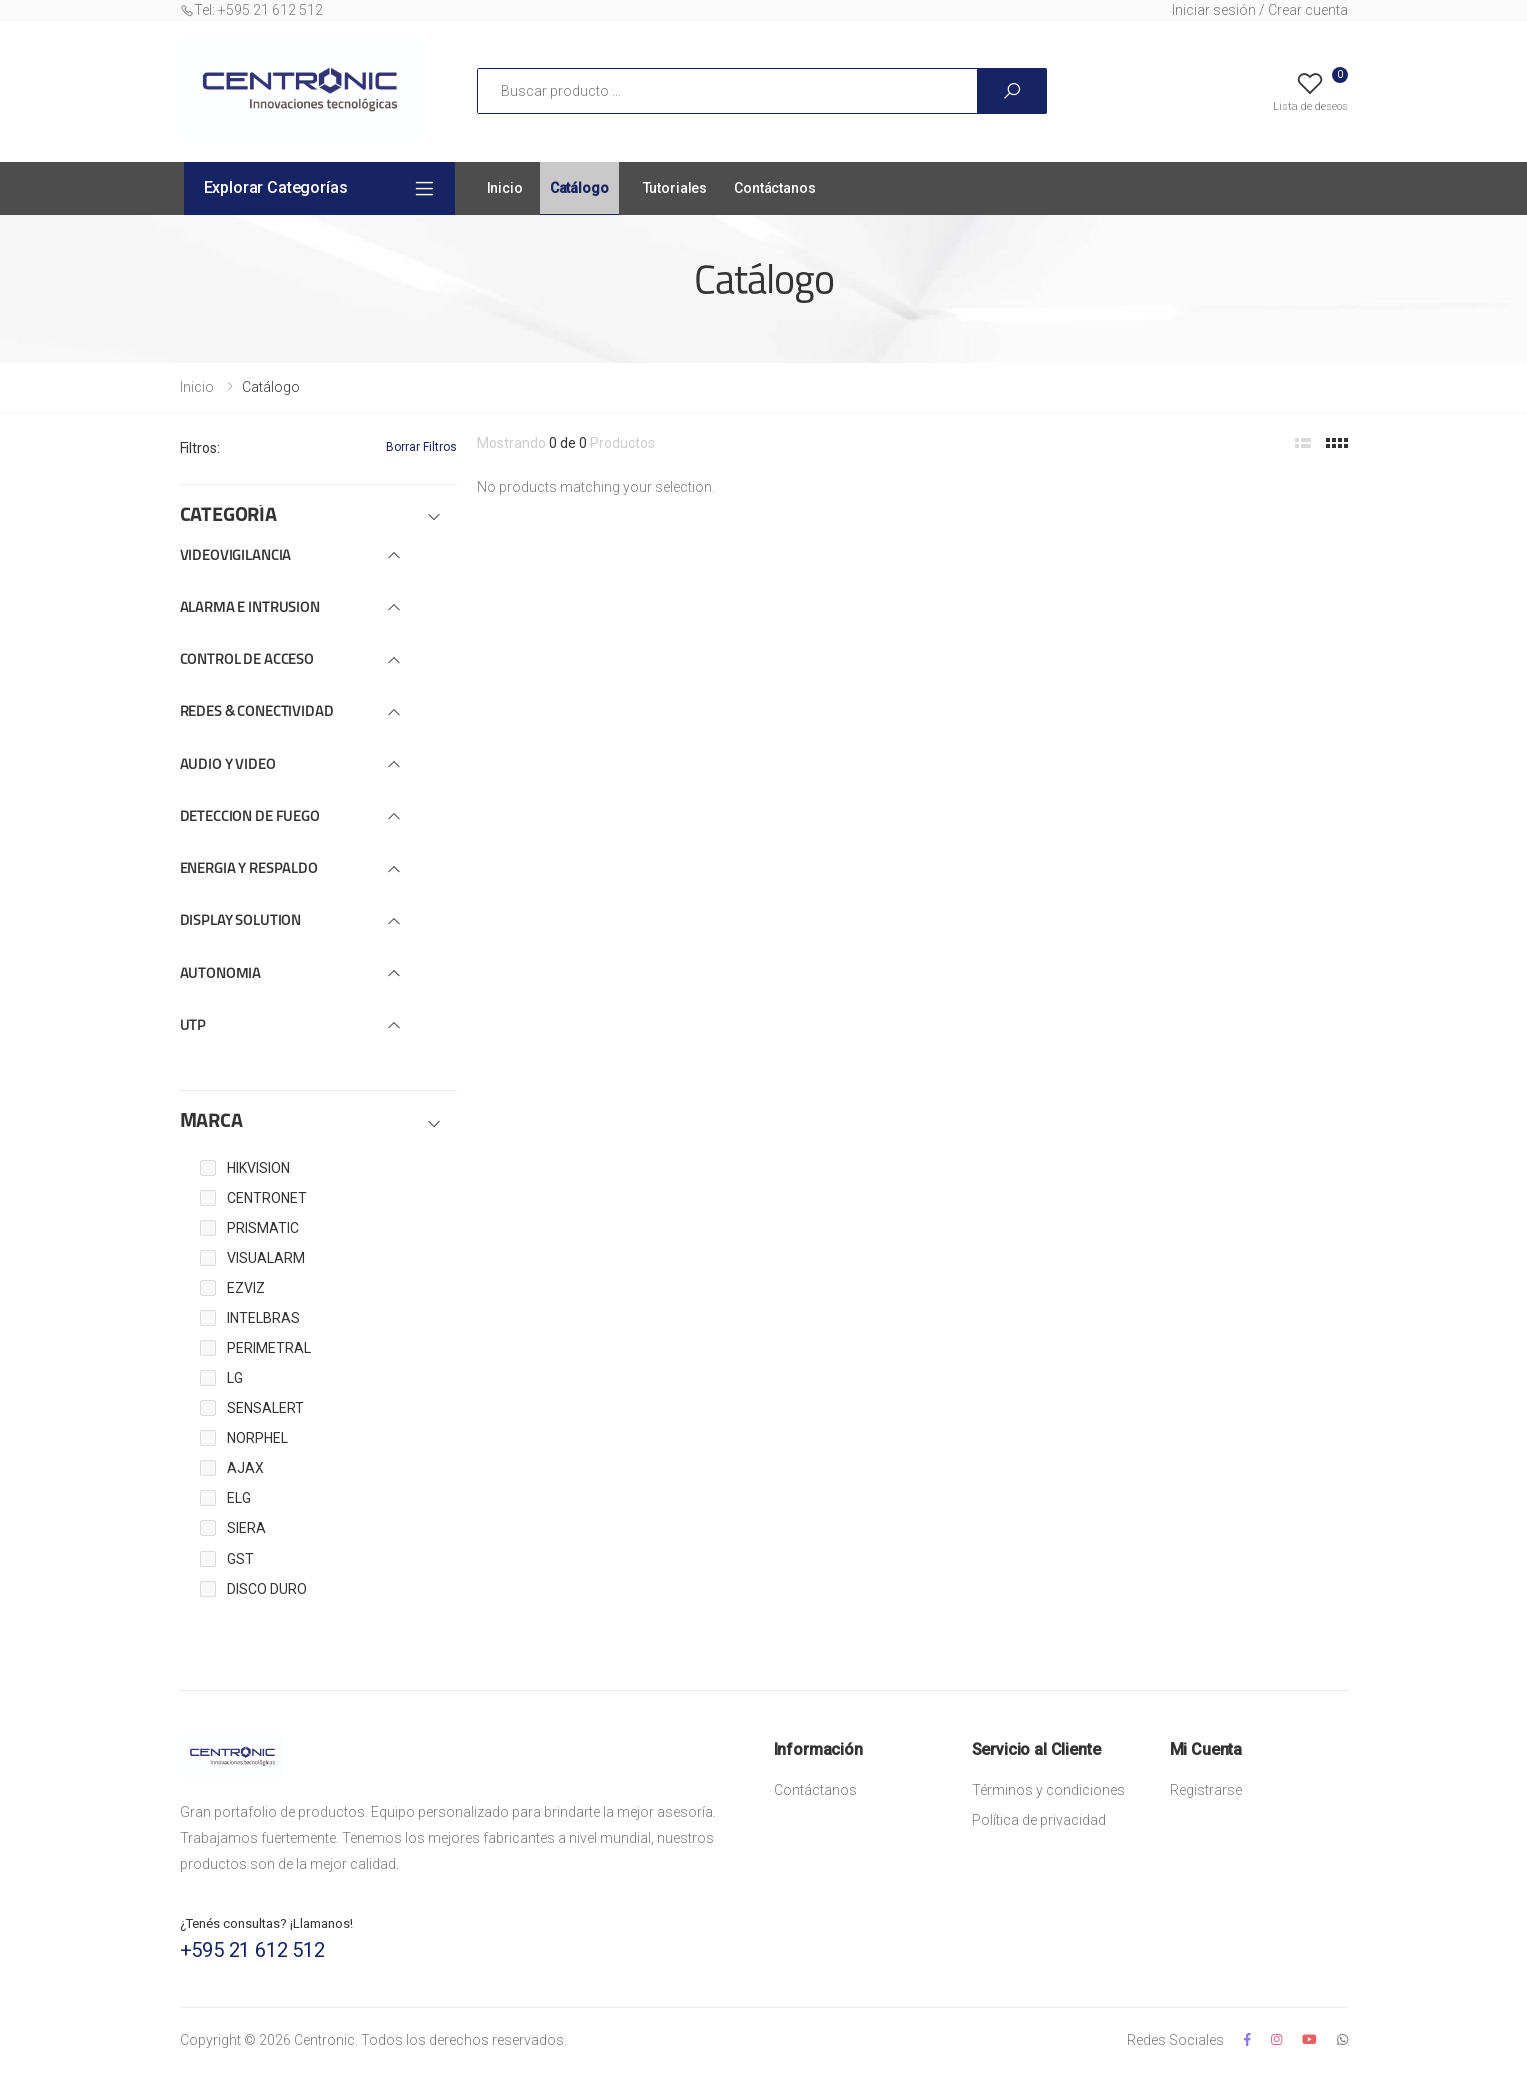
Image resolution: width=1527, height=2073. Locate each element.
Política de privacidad (1039, 1820)
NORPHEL (257, 1438)
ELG (239, 1498)
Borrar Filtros (421, 447)
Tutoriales (675, 188)
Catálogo (579, 188)
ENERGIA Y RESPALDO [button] (249, 869)
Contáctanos (774, 188)
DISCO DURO (267, 1589)
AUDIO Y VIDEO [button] (228, 765)
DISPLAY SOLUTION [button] (241, 921)
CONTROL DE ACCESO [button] (247, 660)
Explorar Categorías (276, 187)
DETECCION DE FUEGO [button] (250, 817)
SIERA (246, 1528)
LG (235, 1378)
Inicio (505, 188)
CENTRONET (267, 1198)
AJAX (245, 1468)
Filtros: (200, 448)
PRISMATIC (263, 1228)
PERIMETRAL (269, 1348)
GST (240, 1559)
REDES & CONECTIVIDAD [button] (257, 712)
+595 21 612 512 (252, 1950)
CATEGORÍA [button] (228, 516)
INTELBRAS (263, 1318)
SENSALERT (265, 1408)
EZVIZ (246, 1288)
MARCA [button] (211, 1122)
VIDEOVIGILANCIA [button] (236, 556)
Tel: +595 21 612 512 (251, 10)
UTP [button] (193, 1026)
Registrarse (1206, 1790)
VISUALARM (266, 1258)
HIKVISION (258, 1168)
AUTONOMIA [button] (221, 974)
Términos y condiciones (1048, 1790)
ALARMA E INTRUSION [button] (250, 608)
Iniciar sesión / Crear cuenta (1260, 10)
